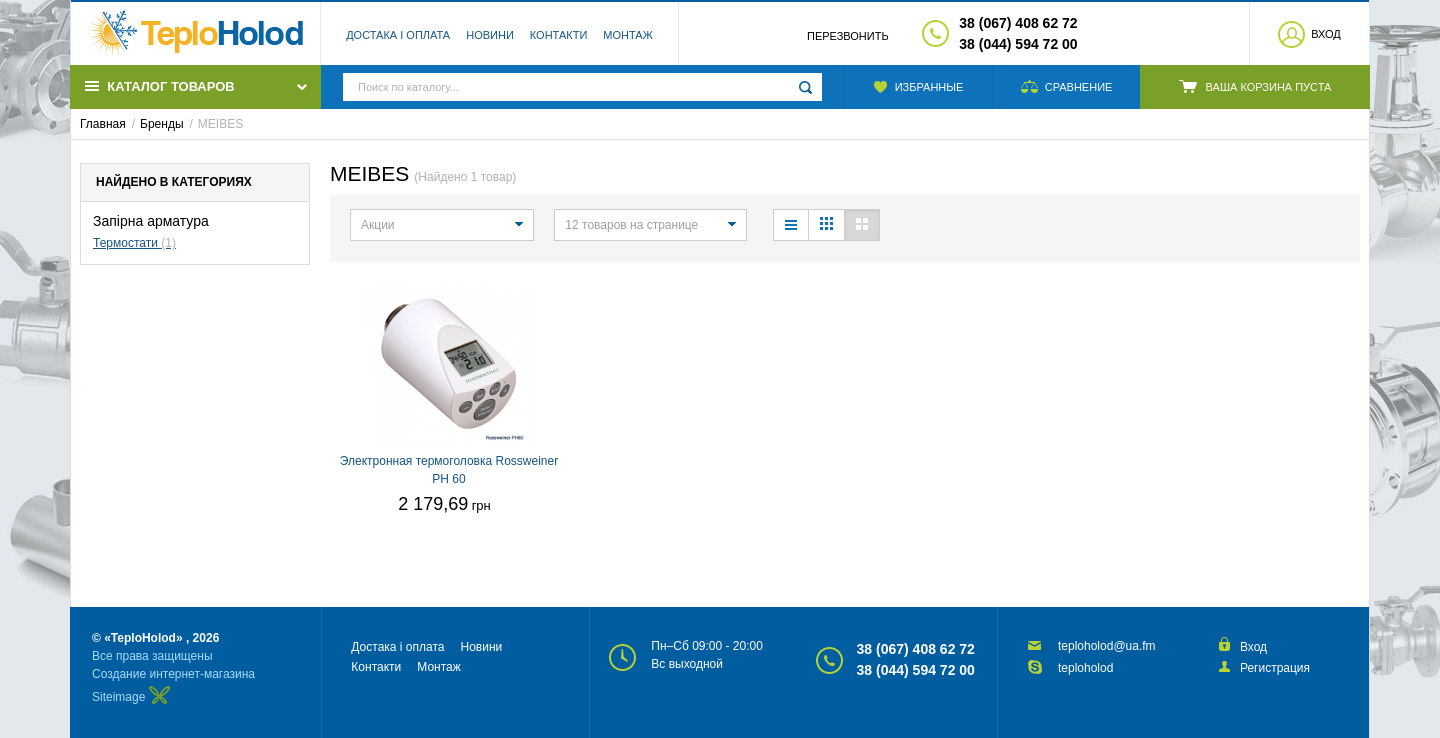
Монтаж (628, 35)
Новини (490, 35)
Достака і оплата (398, 35)
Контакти (559, 35)
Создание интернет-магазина (173, 674)
